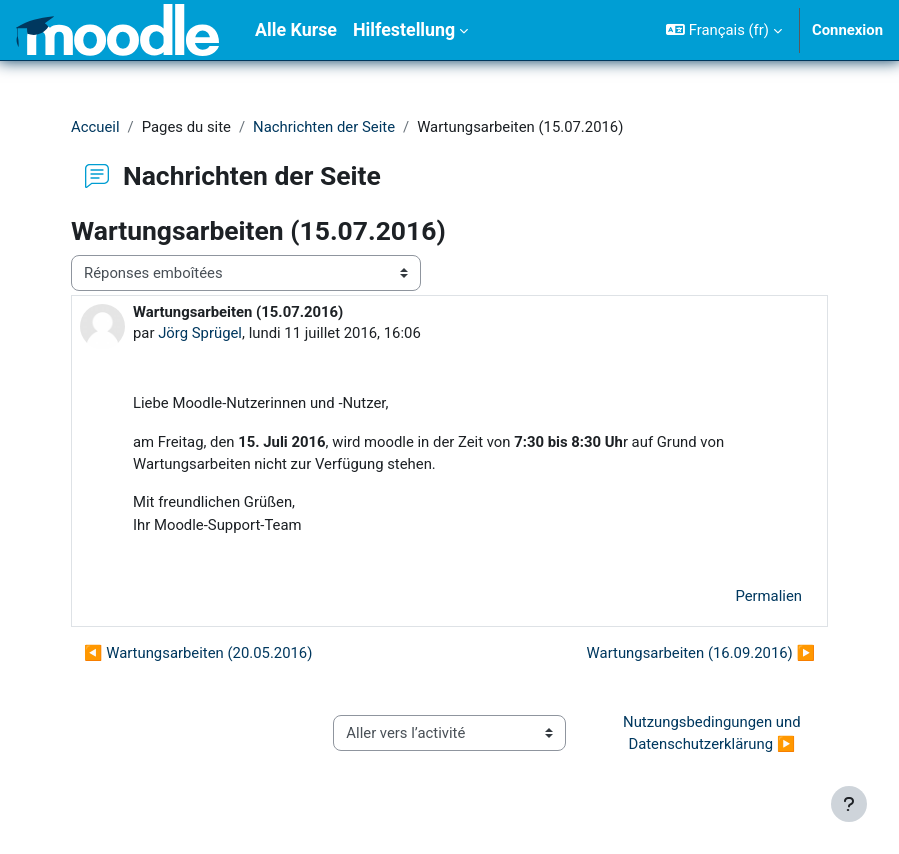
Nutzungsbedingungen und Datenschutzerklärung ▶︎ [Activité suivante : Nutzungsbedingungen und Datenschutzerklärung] (713, 733)
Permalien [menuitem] (768, 596)
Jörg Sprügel (200, 333)
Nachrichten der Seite (324, 127)
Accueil (95, 127)
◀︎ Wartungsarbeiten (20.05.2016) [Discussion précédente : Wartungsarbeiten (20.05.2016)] (198, 653)
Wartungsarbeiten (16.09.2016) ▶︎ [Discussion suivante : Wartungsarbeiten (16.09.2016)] (701, 653)
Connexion (847, 30)
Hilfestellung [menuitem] (404, 29)
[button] (724, 30)
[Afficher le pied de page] (849, 804)
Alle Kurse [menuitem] (296, 29)
